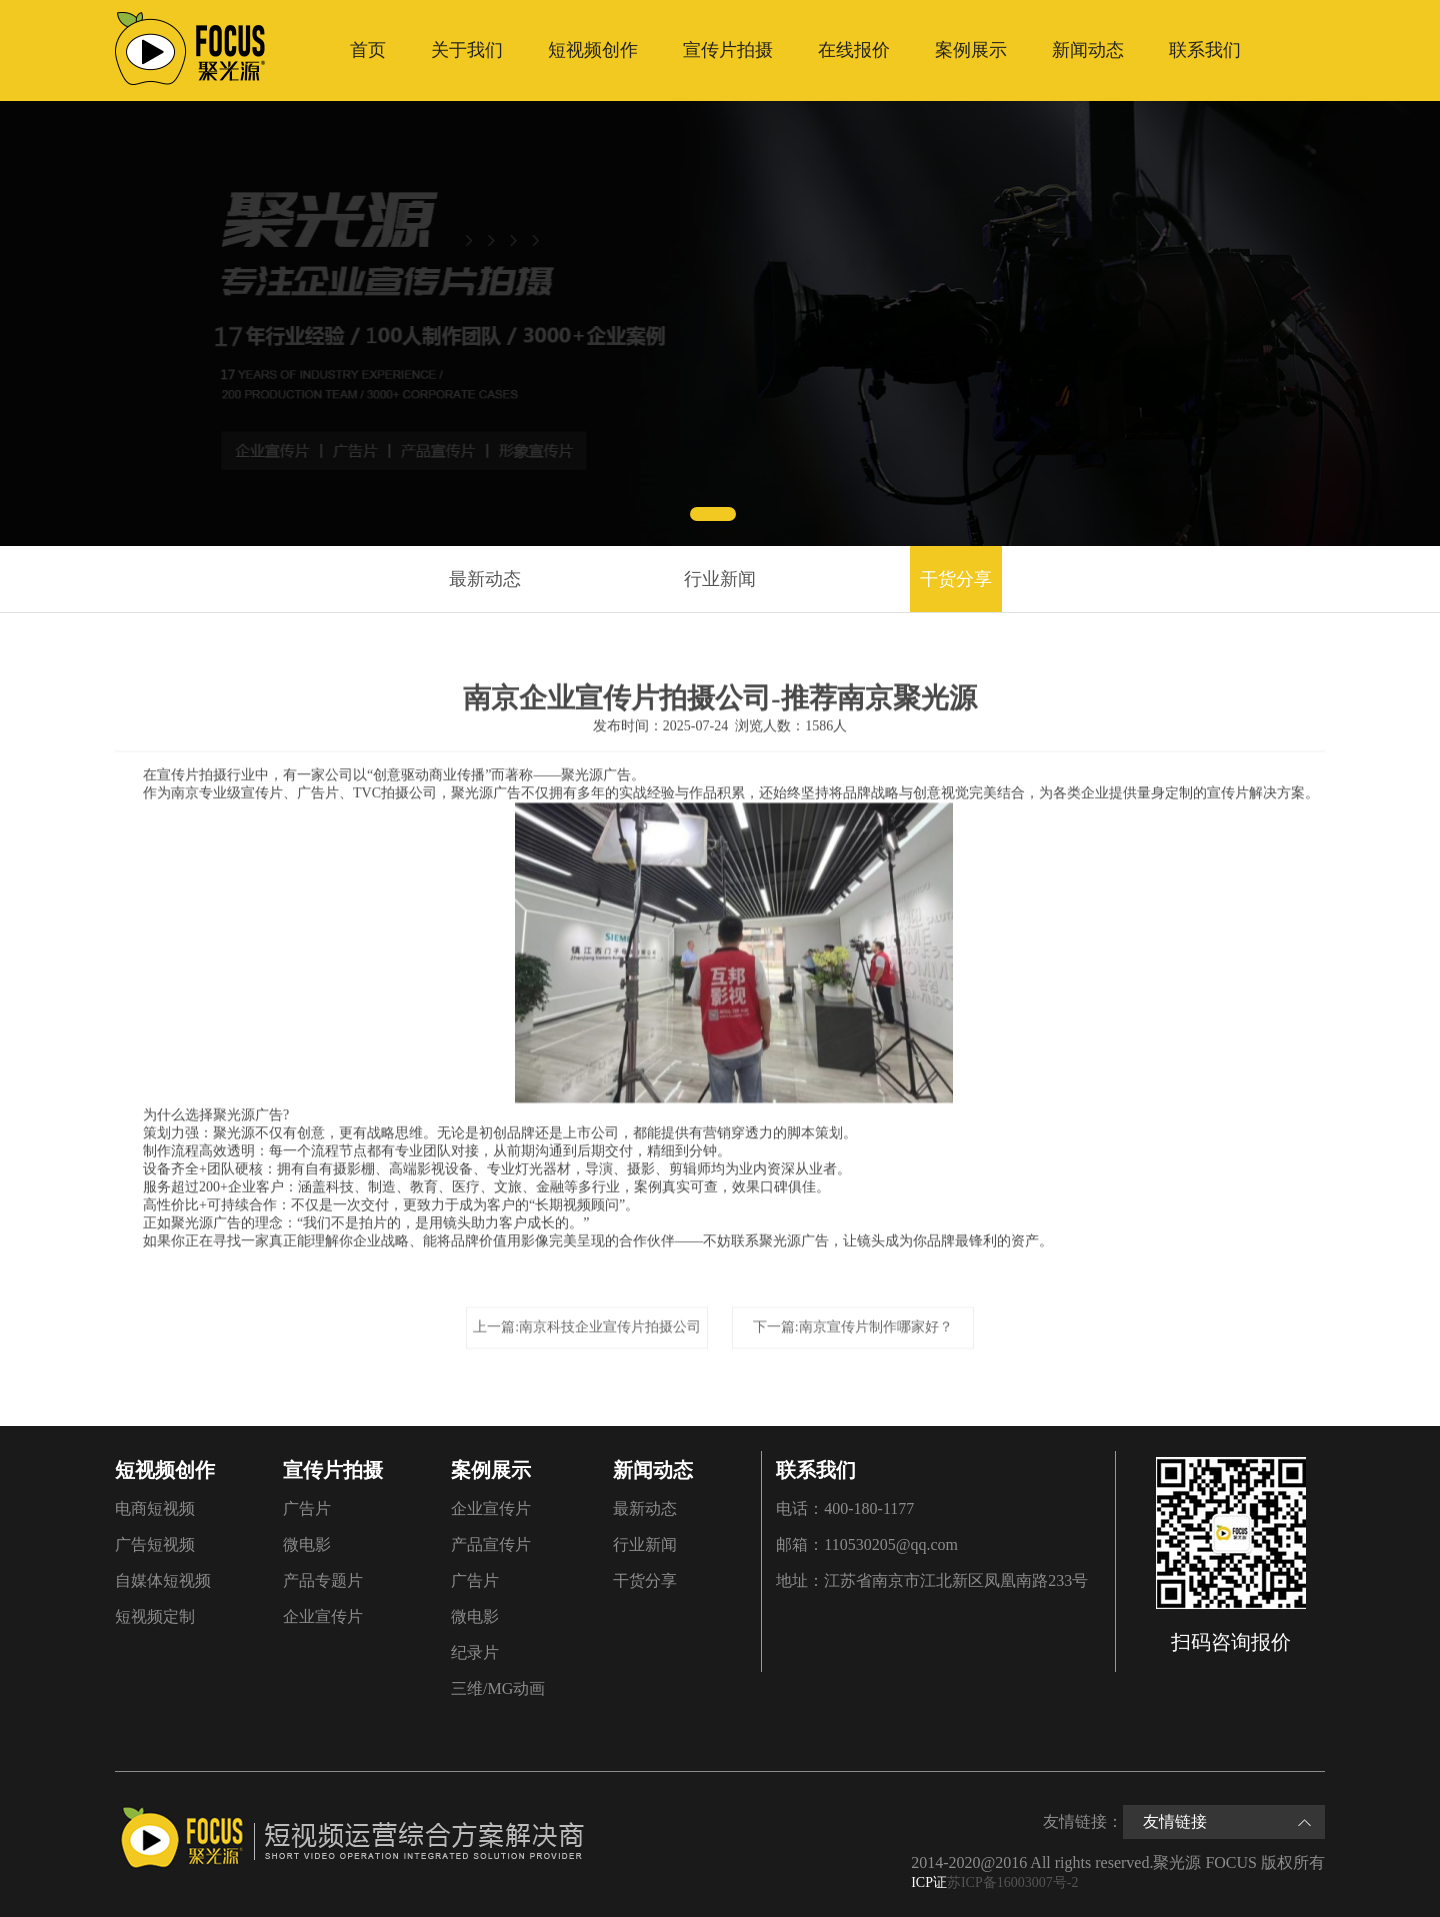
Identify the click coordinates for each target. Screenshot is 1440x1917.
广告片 (307, 1508)
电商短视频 (155, 1508)
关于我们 (467, 50)
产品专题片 (323, 1580)
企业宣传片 (323, 1616)
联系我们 (1205, 50)
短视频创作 (593, 50)
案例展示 (971, 50)
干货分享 (956, 579)
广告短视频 (155, 1544)
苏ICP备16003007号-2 (1012, 1882)
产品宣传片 (491, 1544)
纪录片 (475, 1652)
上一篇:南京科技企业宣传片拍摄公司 (587, 1324)
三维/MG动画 (498, 1688)
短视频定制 (155, 1616)
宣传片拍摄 (728, 50)
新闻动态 (1088, 50)
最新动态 (485, 579)
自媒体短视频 (163, 1580)
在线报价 (854, 50)
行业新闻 (720, 579)
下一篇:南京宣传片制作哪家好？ (853, 1324)
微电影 (307, 1544)
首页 (368, 50)
